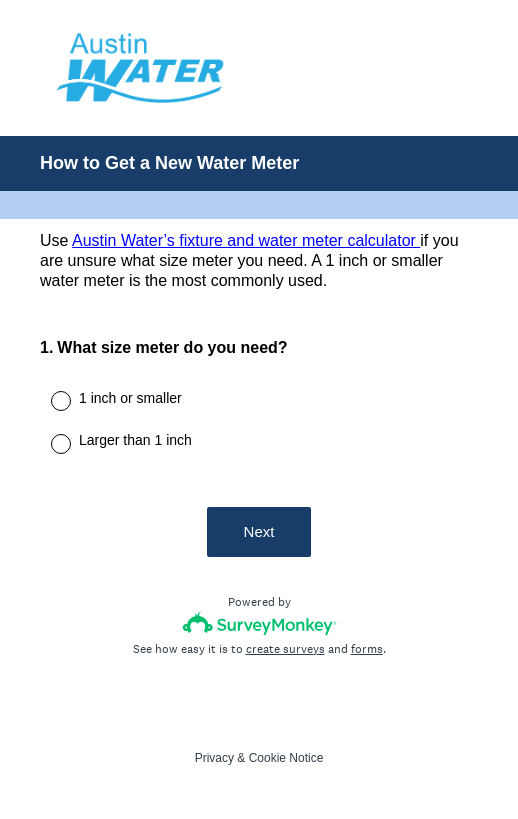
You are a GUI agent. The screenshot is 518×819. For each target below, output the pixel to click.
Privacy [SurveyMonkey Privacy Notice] (214, 758)
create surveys (285, 649)
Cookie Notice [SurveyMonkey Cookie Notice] (286, 758)
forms (367, 649)
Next (259, 531)
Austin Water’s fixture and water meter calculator (246, 240)
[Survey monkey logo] (259, 623)
